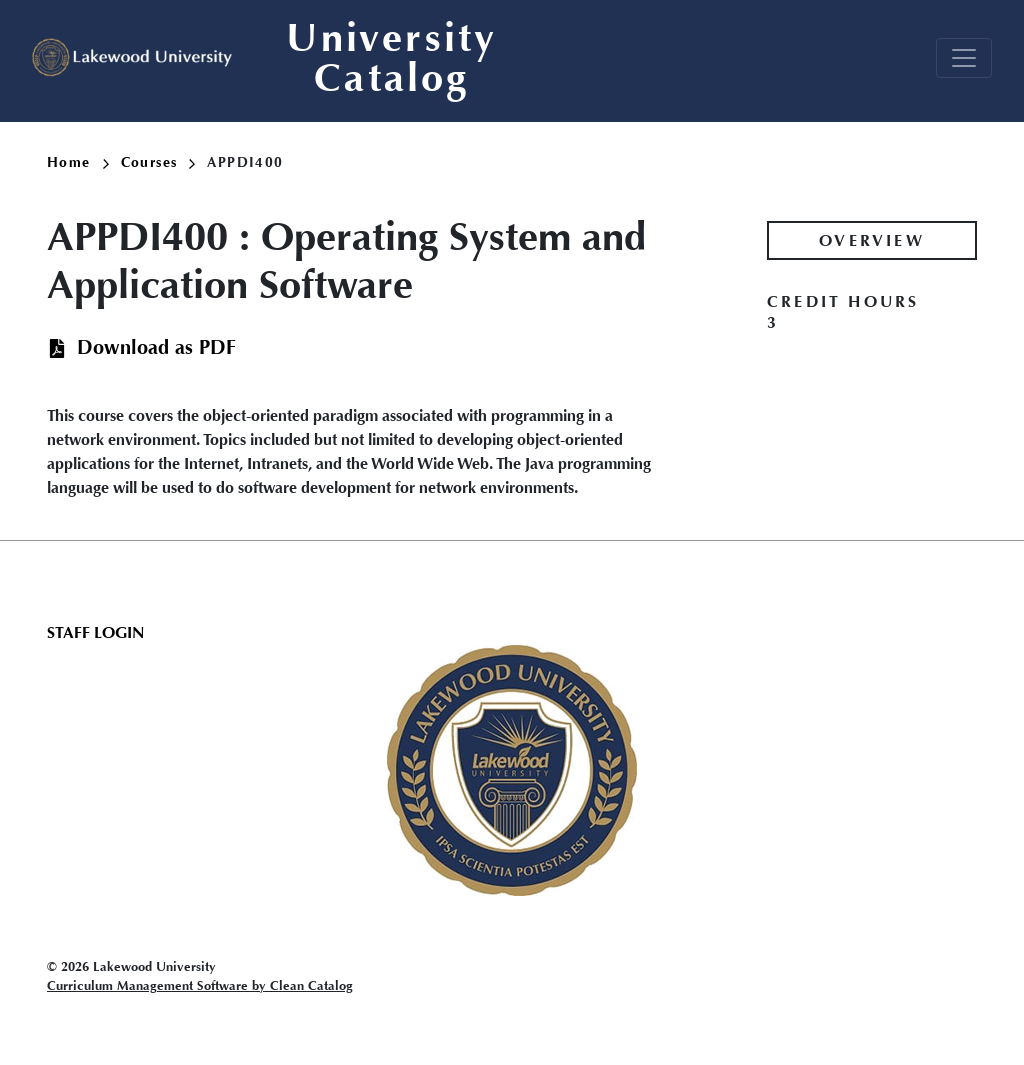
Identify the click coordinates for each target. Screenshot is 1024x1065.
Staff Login (95, 632)
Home (78, 162)
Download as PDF (156, 347)
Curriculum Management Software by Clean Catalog (200, 985)
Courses (158, 162)
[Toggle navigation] (964, 58)
